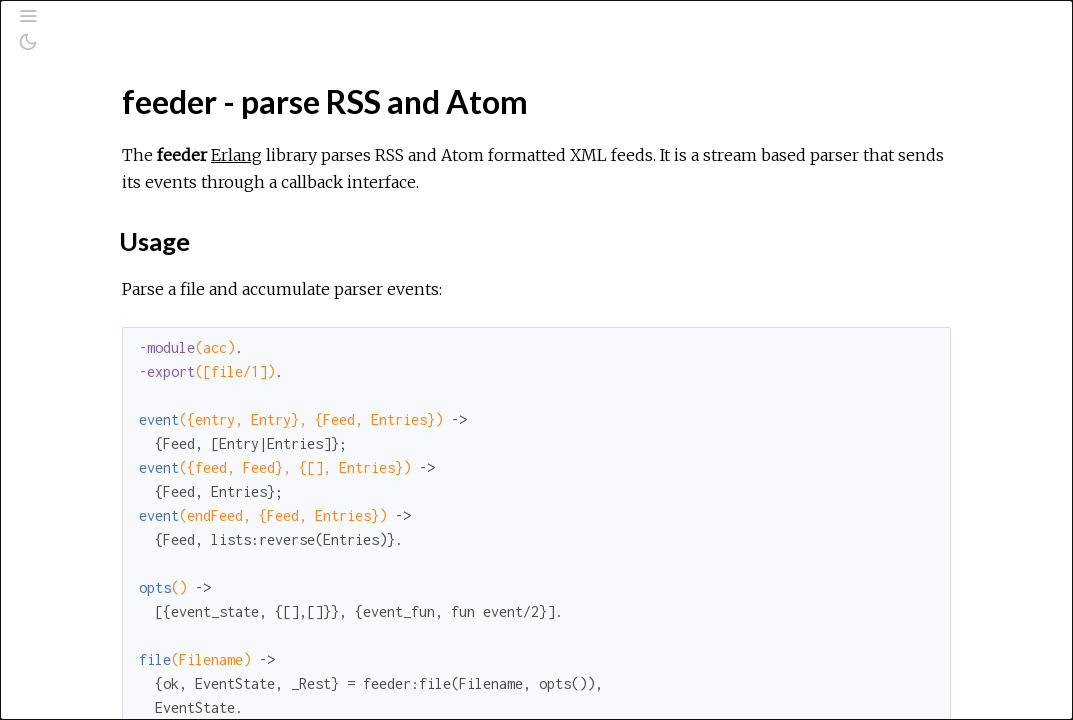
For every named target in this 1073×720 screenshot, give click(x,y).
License (101, 424)
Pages (71, 153)
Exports (102, 358)
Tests (93, 380)
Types (95, 336)
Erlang (474, 155)
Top (87, 270)
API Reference (113, 210)
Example (104, 314)
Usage (96, 292)
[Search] (138, 102)
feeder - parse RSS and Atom (161, 237)
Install (95, 402)
